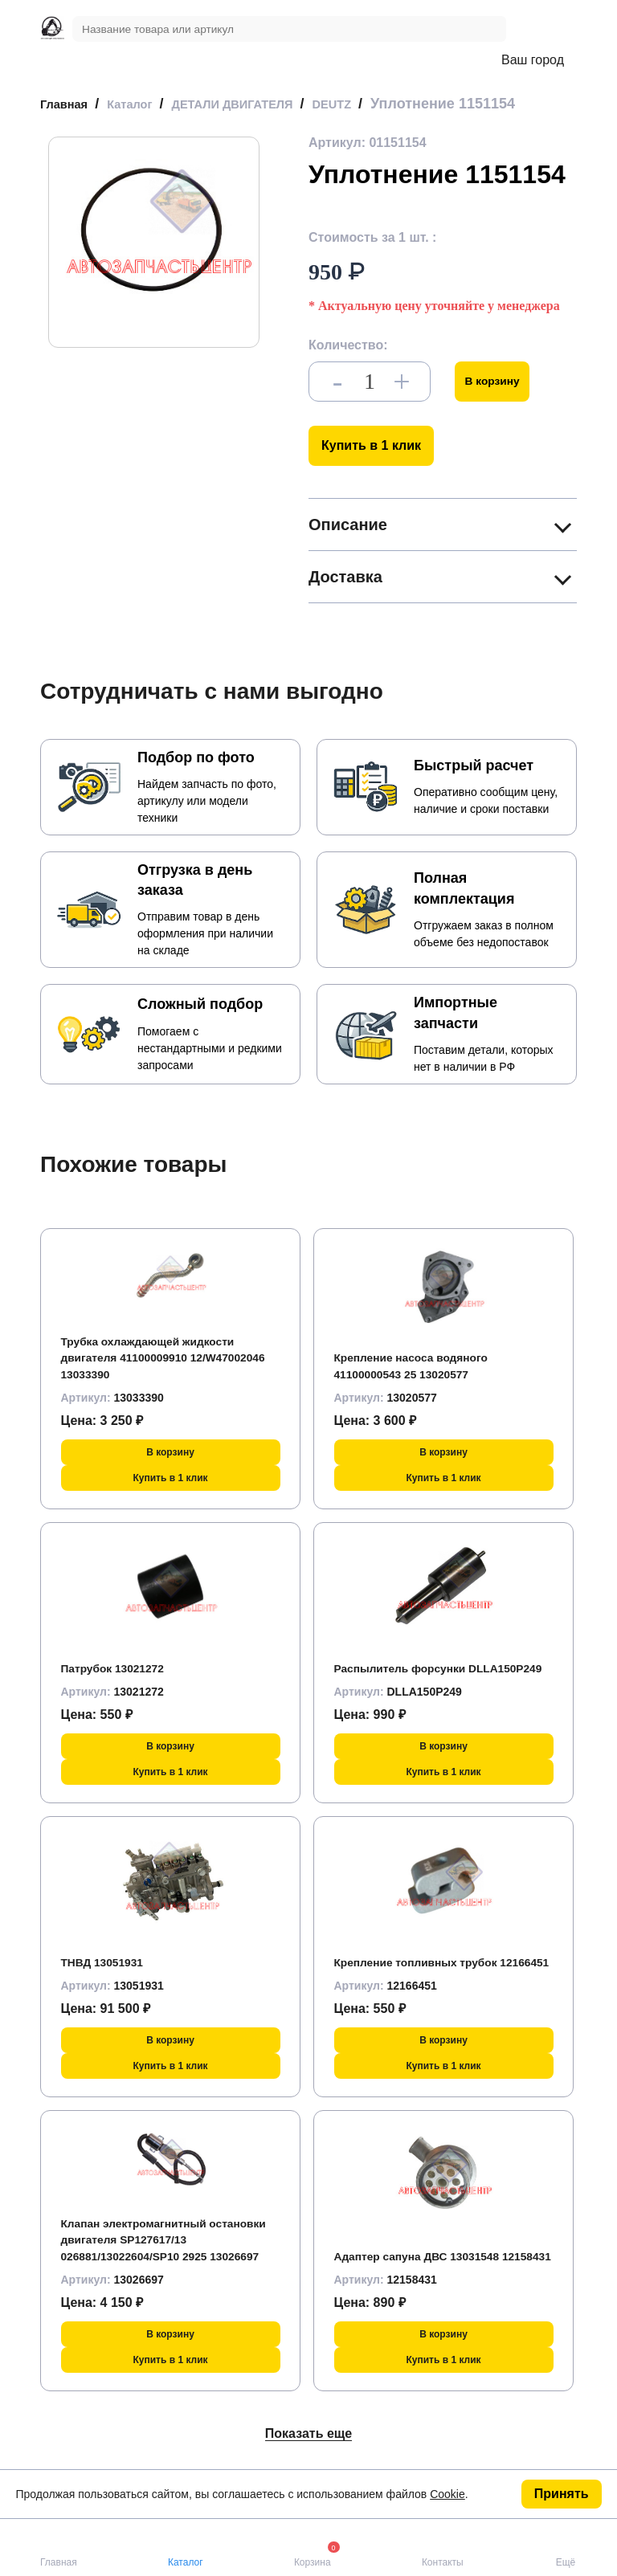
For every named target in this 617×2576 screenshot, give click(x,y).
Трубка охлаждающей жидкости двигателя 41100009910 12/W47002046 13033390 (162, 1372)
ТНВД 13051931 (109, 1976)
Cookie (447, 2494)
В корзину (499, 395)
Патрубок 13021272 (121, 1682)
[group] (153, 256)
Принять (561, 2493)
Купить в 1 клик (371, 460)
